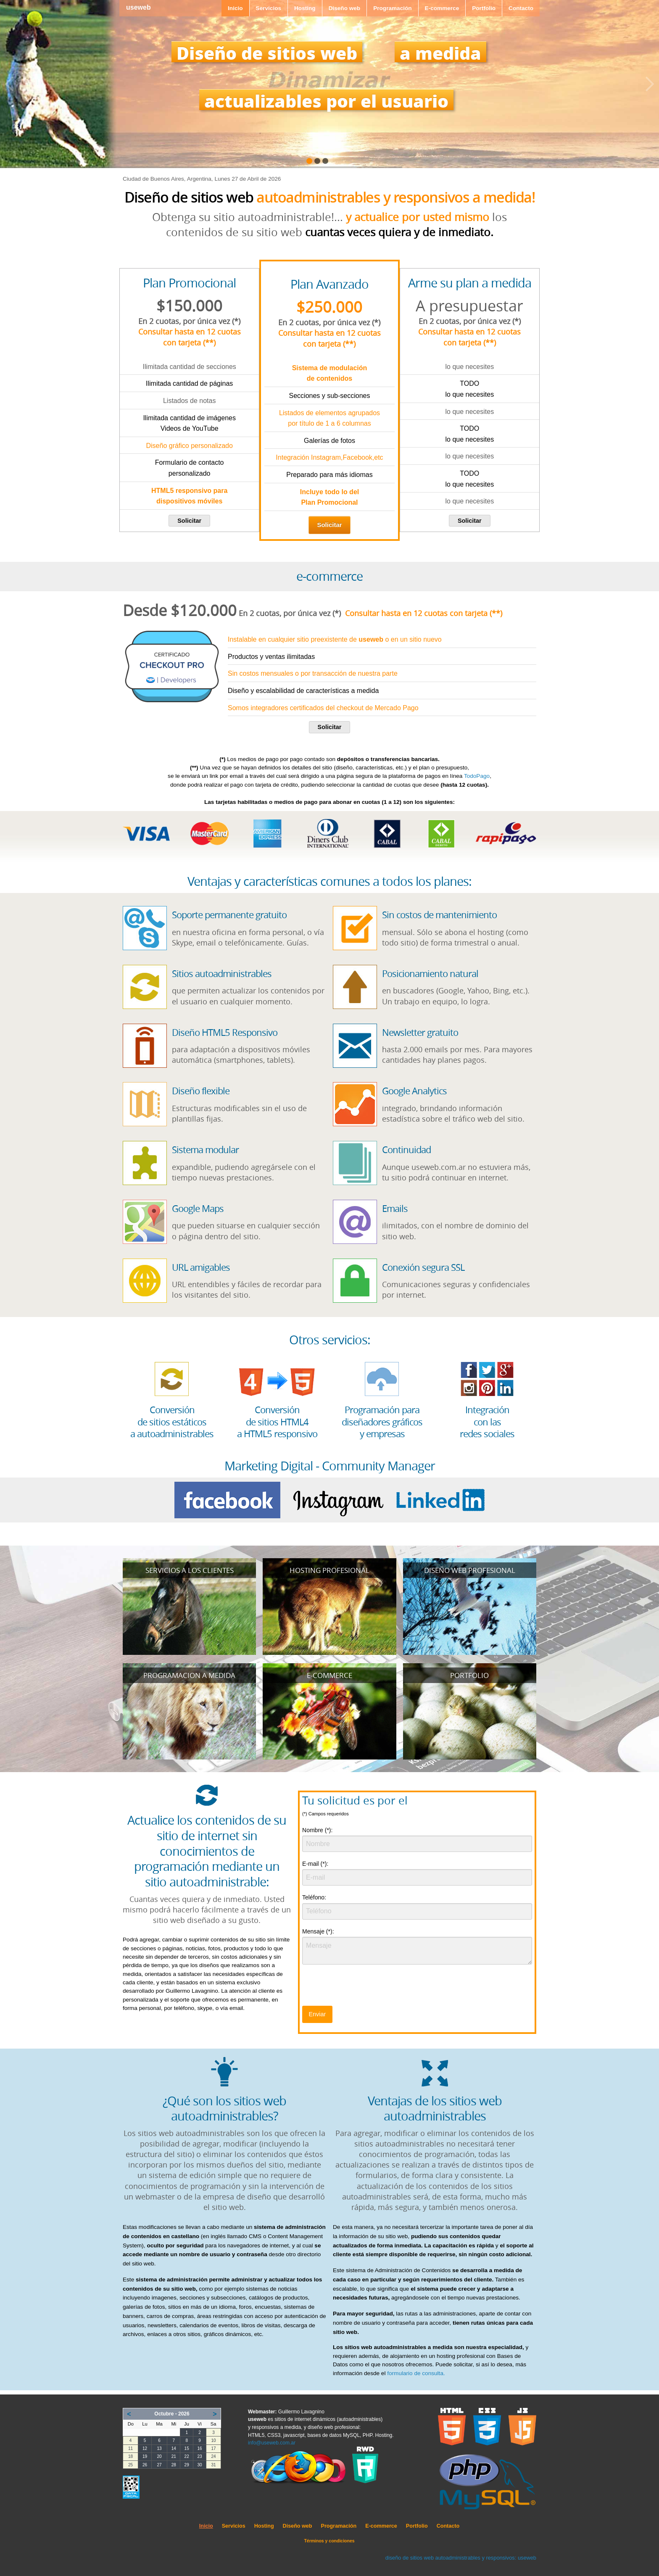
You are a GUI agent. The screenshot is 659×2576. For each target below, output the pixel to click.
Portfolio (484, 8)
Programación (392, 8)
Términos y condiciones (329, 2540)
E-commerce (442, 8)
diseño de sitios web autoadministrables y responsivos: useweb (460, 2558)
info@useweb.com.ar (271, 2443)
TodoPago (477, 776)
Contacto (521, 8)
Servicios (268, 8)
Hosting (305, 8)
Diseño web (345, 8)
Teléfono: (314, 1897)
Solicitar (189, 520)
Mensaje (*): (318, 1931)
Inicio (235, 8)
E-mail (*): (315, 1863)
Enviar (317, 2014)
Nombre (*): (317, 1830)
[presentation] (366, 1987)
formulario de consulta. (416, 2373)
